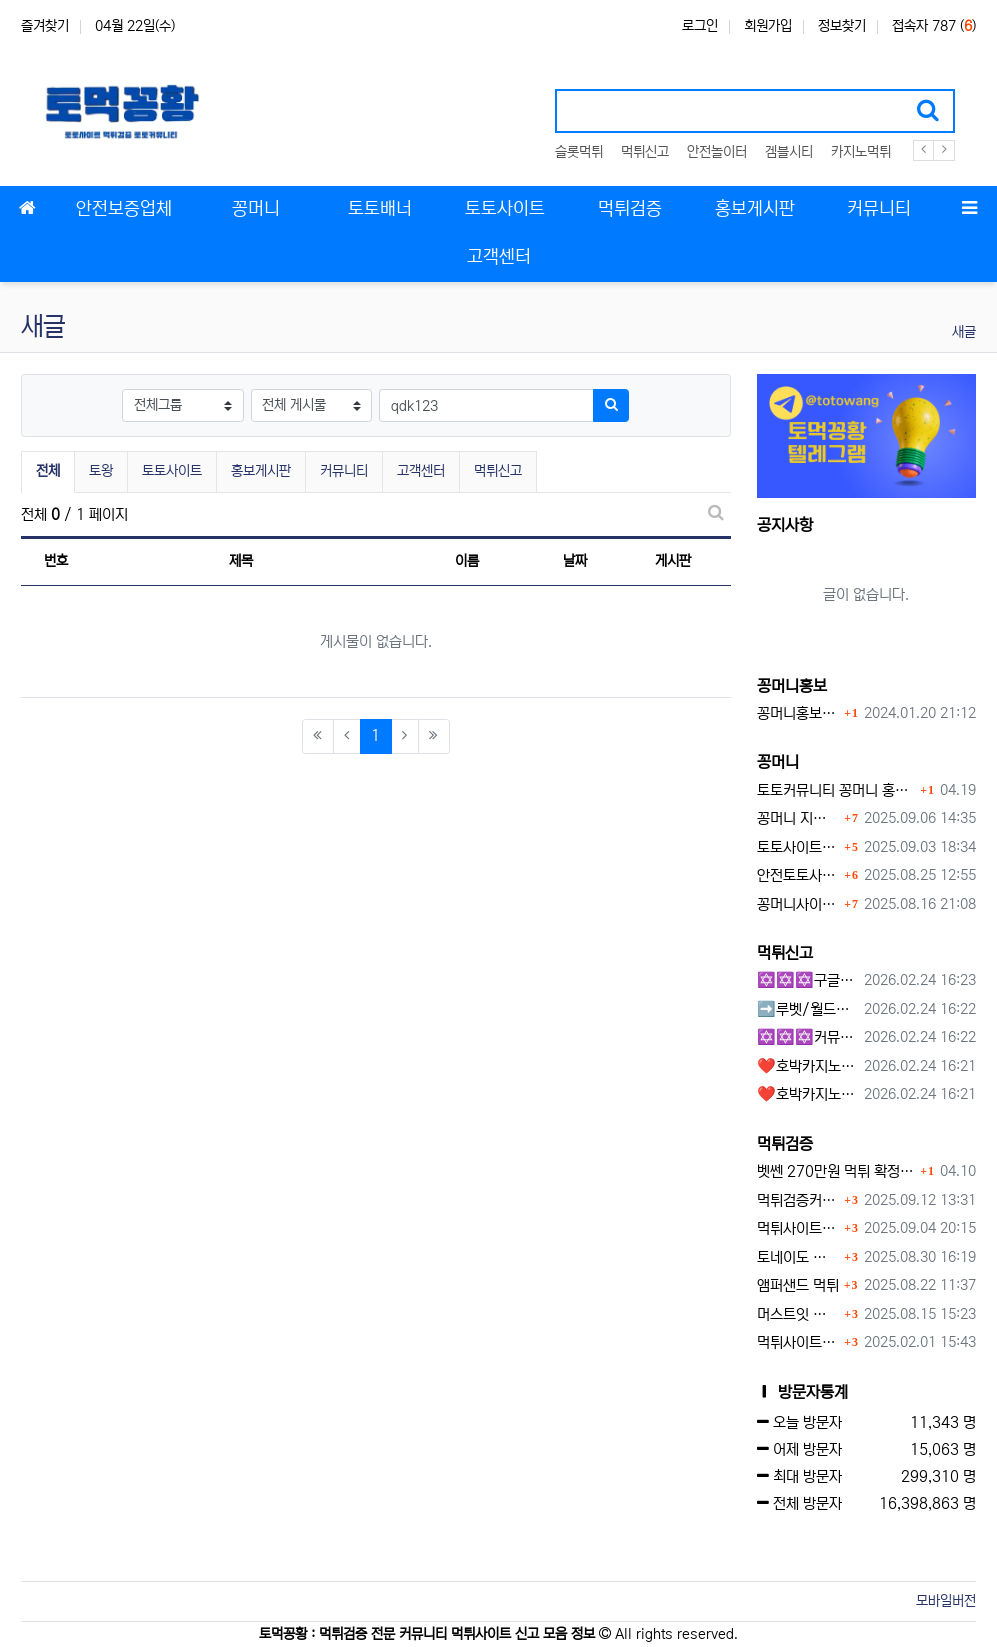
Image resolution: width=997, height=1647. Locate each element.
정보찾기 (842, 26)
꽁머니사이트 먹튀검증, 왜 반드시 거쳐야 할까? (798, 904)
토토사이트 (172, 471)
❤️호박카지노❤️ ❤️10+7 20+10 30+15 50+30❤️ (807, 1066)
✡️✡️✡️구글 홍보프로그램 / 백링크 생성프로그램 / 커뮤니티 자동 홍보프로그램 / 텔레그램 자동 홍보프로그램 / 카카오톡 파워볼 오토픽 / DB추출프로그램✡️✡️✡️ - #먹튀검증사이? (807, 980)
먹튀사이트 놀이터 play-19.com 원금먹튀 (798, 1342)
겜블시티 (789, 152)
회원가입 (768, 26)
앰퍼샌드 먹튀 (798, 1285)
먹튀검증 (785, 1144)
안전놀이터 (717, 152)
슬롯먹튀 (579, 152)
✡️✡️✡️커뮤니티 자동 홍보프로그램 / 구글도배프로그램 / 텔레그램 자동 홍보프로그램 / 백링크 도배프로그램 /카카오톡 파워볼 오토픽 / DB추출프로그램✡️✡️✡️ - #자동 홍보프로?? (807, 1037)
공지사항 (785, 525)
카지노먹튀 (861, 152)
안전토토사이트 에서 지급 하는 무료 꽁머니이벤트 (798, 875)
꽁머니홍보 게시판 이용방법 (798, 713)
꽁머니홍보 (792, 686)
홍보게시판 (261, 471)
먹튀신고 (645, 152)
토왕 (101, 471)
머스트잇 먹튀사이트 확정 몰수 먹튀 (798, 1314)
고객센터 (421, 471)
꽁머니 (778, 762)
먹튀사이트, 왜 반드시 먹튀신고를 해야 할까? (798, 1228)
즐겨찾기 (45, 26)
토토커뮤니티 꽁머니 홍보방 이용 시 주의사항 (836, 790)
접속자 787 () (934, 26)
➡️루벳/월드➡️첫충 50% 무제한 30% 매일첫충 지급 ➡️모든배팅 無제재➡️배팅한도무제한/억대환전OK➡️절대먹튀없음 (807, 1009)
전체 (48, 471)
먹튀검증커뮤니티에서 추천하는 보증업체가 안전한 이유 (798, 1200)
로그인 (700, 26)
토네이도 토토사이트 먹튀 (798, 1257)
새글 (964, 332)
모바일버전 (946, 1601)
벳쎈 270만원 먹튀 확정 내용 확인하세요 (836, 1171)
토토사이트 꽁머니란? (798, 847)
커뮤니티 (344, 471)
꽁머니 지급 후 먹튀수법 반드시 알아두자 (798, 818)
